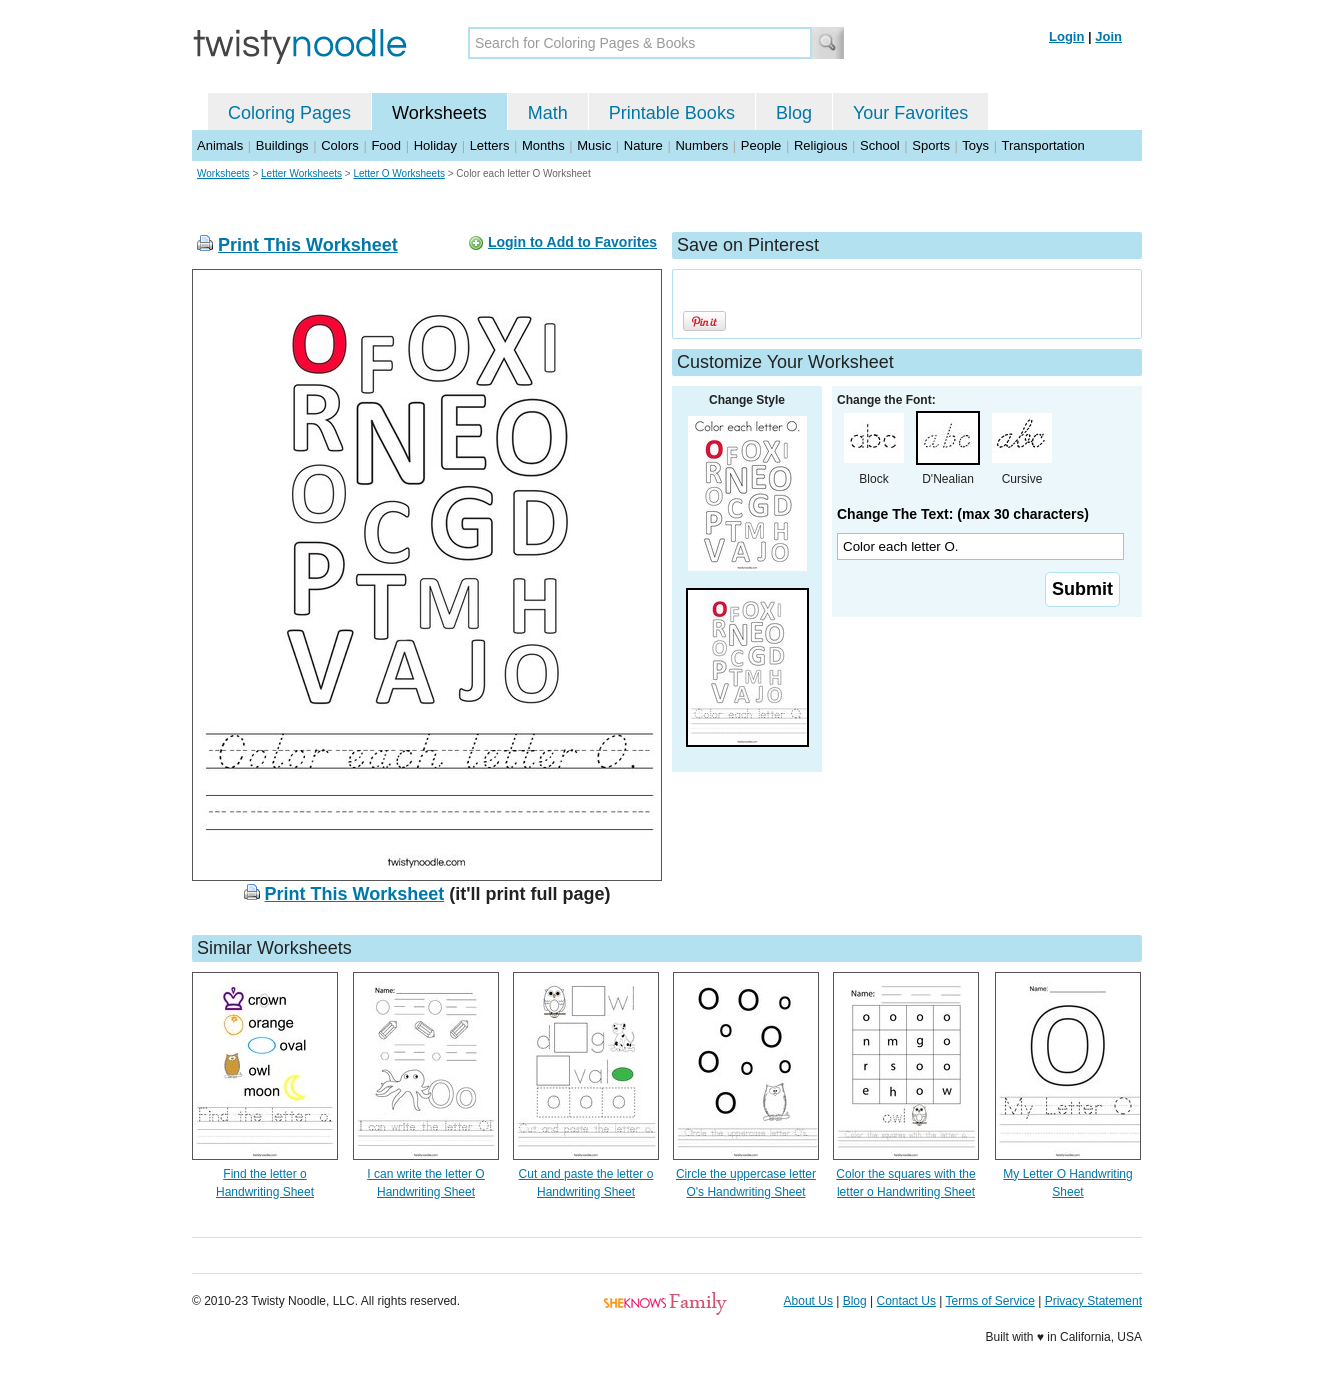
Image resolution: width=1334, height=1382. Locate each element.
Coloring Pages (289, 113)
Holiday (435, 145)
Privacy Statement (1093, 1301)
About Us (808, 1301)
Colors (340, 145)
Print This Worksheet (308, 245)
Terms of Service (989, 1301)
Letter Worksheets (301, 173)
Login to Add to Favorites (572, 242)
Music (594, 145)
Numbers (701, 145)
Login (1066, 36)
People (761, 145)
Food (386, 145)
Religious (820, 145)
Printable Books (672, 113)
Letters (490, 145)
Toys (975, 145)
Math (548, 113)
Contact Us (906, 1301)
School (880, 145)
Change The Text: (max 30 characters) (963, 514)
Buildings (282, 145)
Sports (931, 145)
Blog (794, 113)
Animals (220, 145)
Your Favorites (910, 113)
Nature (643, 145)
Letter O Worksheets (399, 173)
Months (543, 145)
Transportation (1042, 145)
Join (1108, 36)
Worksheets (439, 113)
